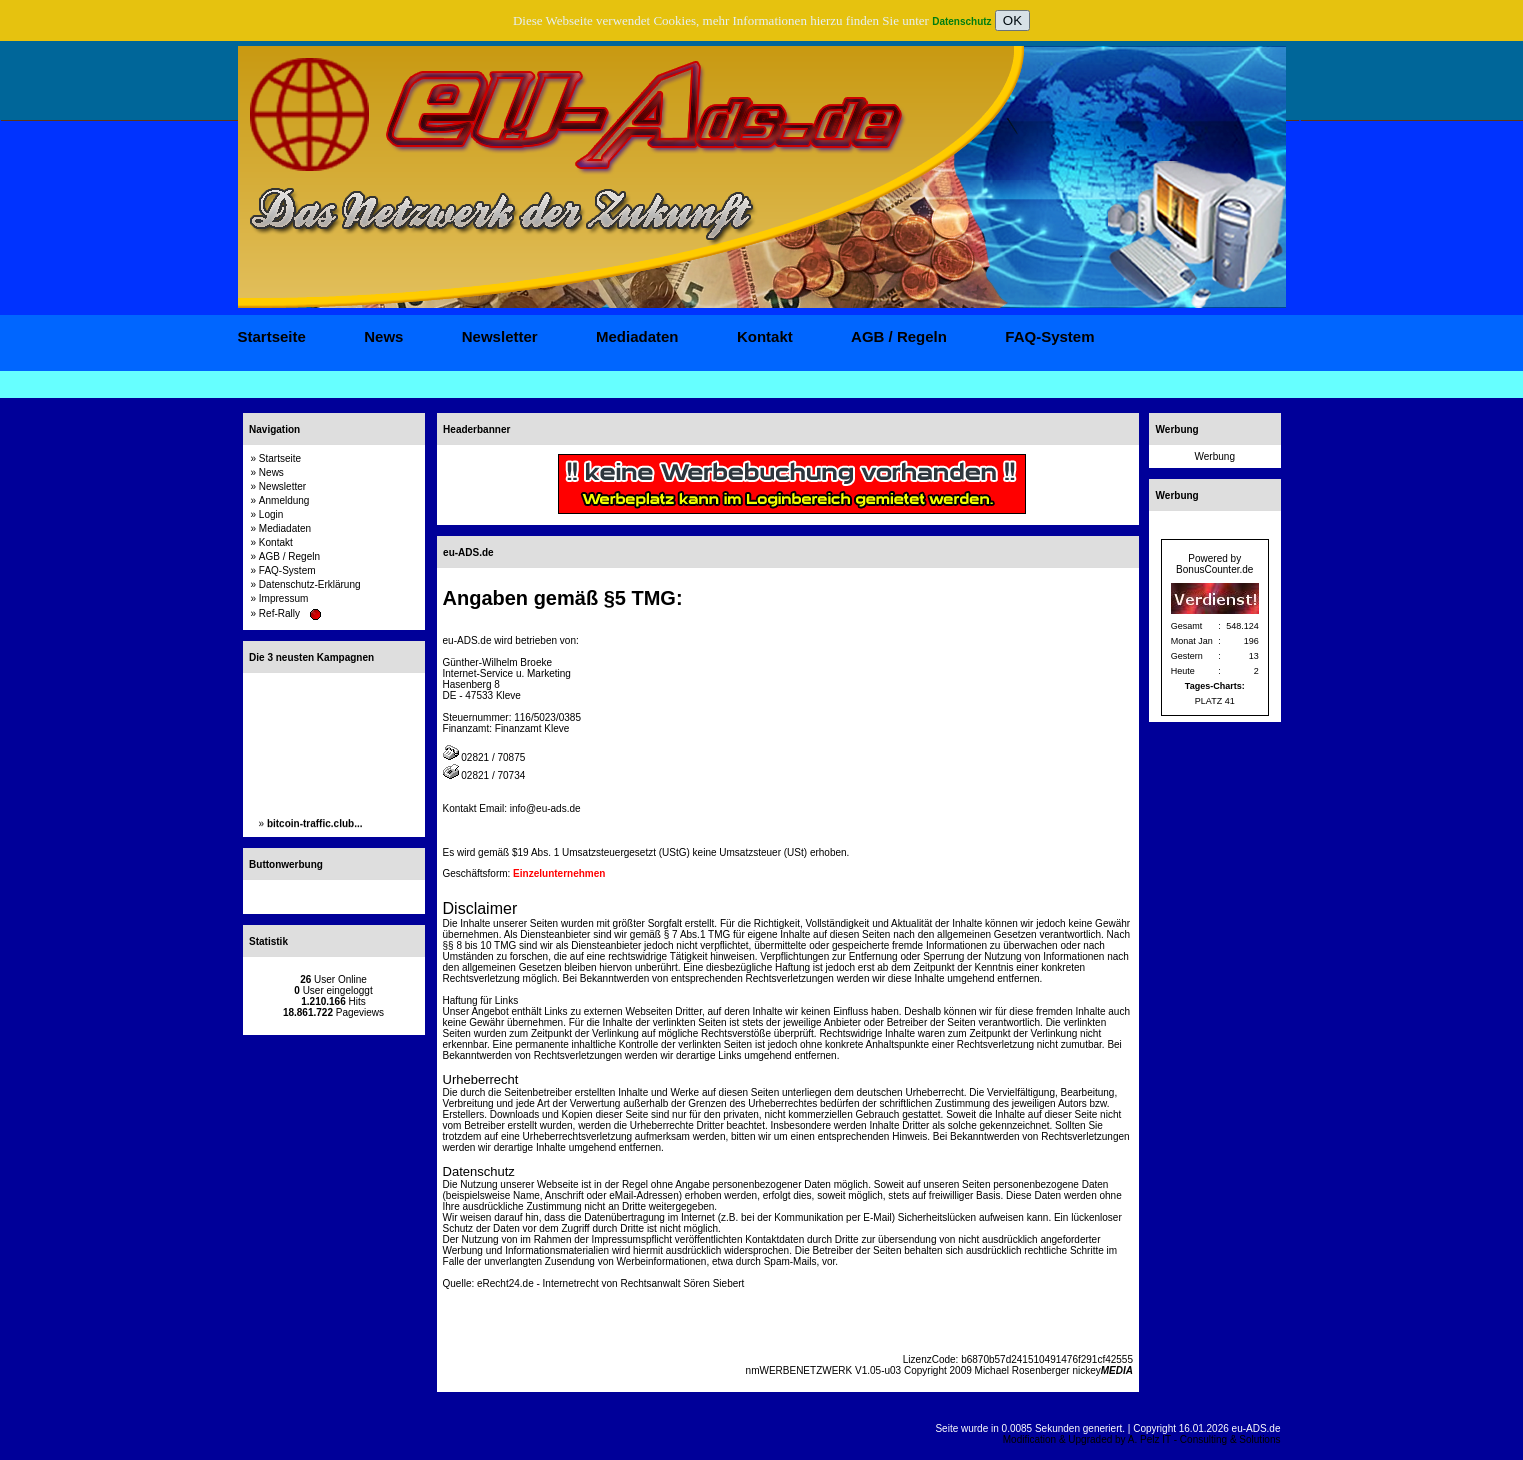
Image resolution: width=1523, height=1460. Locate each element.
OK (1012, 20)
